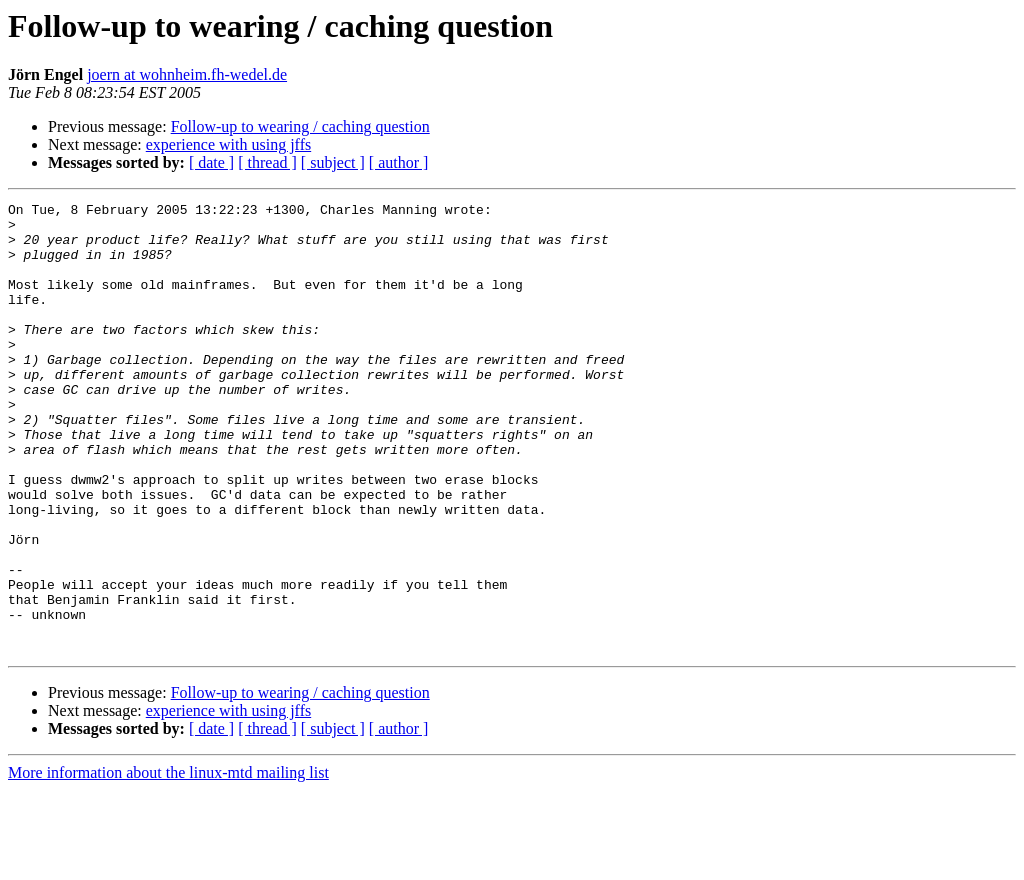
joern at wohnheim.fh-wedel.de (187, 74)
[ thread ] (267, 162)
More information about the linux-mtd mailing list (168, 862)
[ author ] (399, 162)
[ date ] (211, 162)
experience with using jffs (228, 144)
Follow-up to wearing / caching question (300, 126)
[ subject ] (333, 162)
